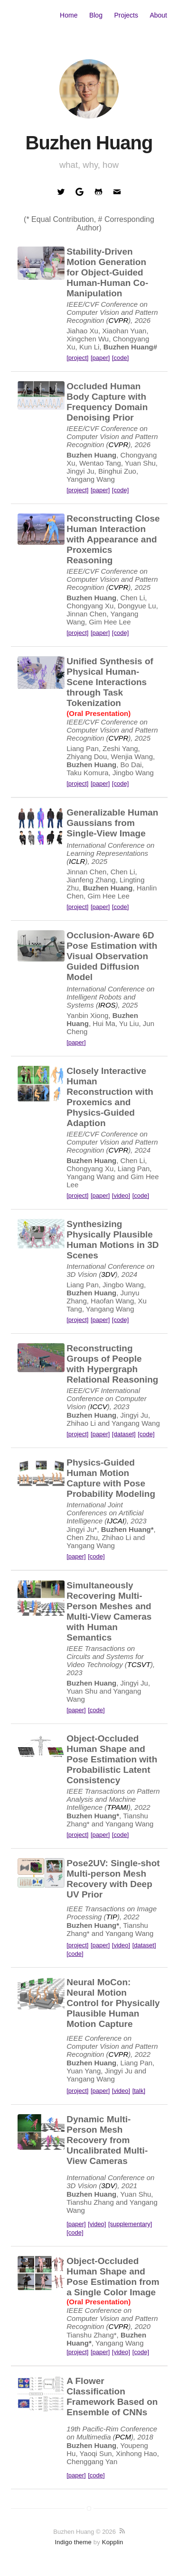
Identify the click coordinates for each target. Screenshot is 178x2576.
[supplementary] (130, 2224)
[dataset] (124, 1434)
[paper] (100, 357)
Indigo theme (73, 2542)
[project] (77, 357)
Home (68, 15)
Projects (126, 15)
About (158, 15)
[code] (120, 357)
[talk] (138, 2090)
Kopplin (112, 2542)
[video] (121, 1195)
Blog (96, 15)
